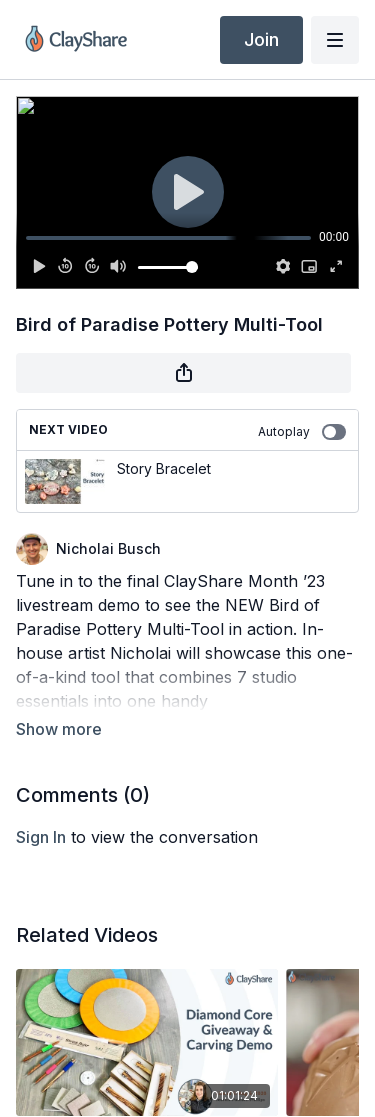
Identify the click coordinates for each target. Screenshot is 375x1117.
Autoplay (302, 432)
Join (261, 39)
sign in (41, 837)
